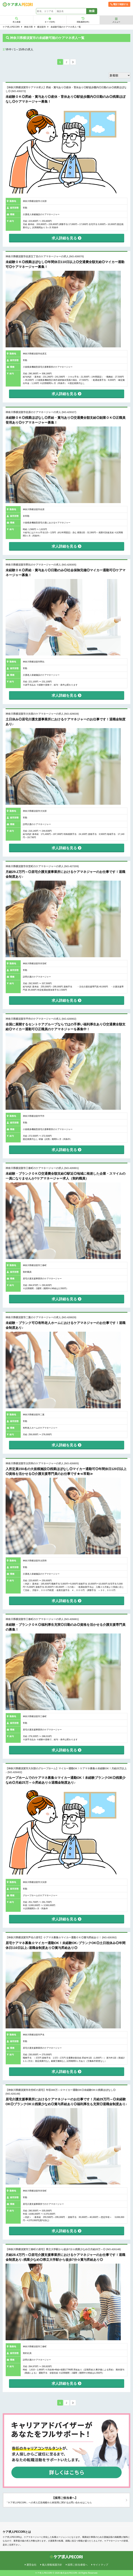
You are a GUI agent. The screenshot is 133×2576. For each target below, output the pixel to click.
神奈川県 (28, 27)
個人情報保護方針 (52, 2564)
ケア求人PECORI (11, 27)
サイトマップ (100, 2564)
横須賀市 (41, 27)
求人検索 (16, 20)
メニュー (116, 20)
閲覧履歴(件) (83, 20)
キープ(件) (49, 20)
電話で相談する (119, 4)
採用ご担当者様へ (77, 2564)
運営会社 (31, 2564)
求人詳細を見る (67, 238)
